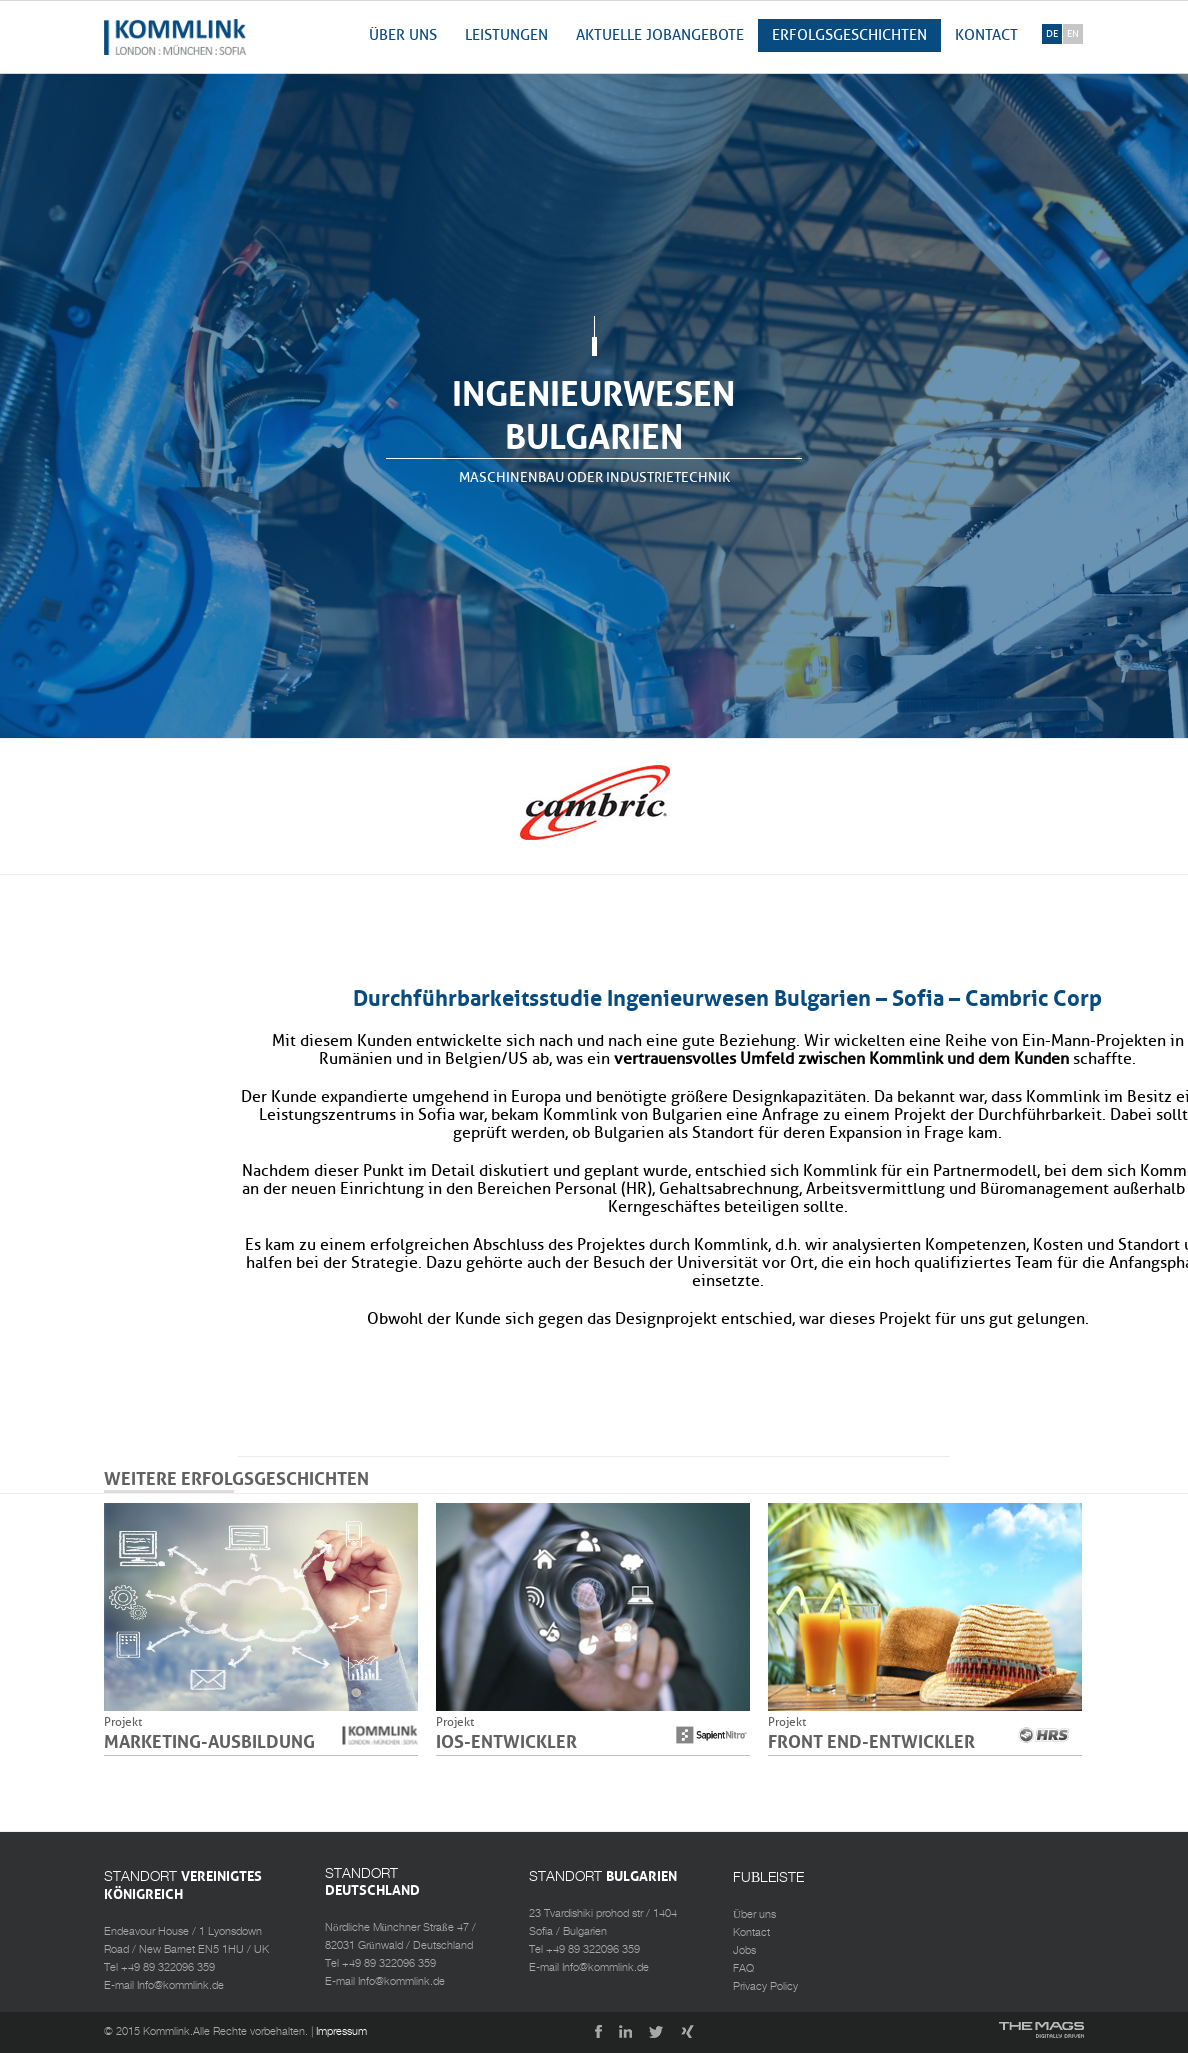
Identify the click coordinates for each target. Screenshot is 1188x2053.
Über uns (403, 35)
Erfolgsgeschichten (849, 35)
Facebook (593, 2033)
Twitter (657, 2033)
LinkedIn (625, 2033)
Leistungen (506, 35)
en (1073, 34)
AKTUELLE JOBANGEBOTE (660, 35)
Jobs (744, 1951)
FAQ (743, 1969)
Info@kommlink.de (180, 1986)
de (1052, 34)
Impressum (341, 2032)
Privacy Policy (765, 1987)
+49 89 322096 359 (168, 1968)
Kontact (986, 35)
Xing (689, 2033)
